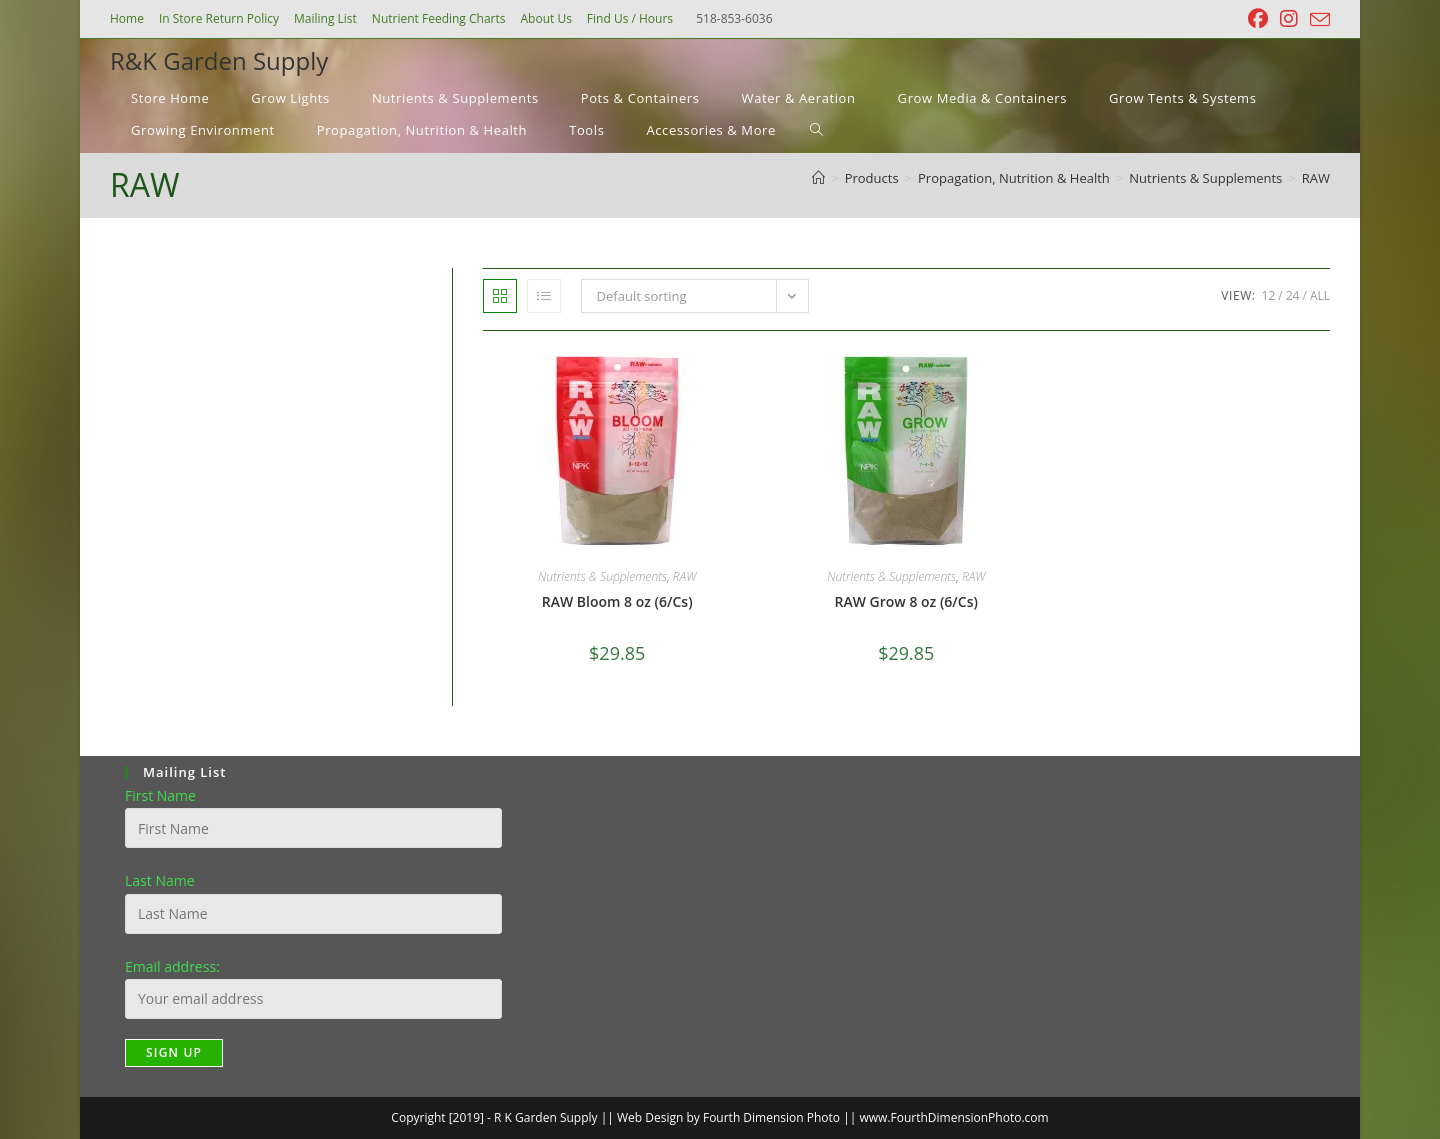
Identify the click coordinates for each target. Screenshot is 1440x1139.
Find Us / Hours (630, 18)
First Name (160, 795)
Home (127, 18)
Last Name (160, 880)
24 (1293, 295)
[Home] (818, 178)
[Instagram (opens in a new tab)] (1289, 19)
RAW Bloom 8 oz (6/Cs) (617, 601)
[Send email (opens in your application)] (1317, 20)
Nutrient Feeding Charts (439, 18)
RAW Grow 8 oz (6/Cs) (906, 601)
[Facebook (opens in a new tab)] (1258, 19)
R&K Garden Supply (219, 60)
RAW (1316, 178)
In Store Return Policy (219, 18)
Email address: (172, 966)
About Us (545, 18)
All (1320, 295)
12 (1269, 295)
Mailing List (325, 18)
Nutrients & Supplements (602, 576)
